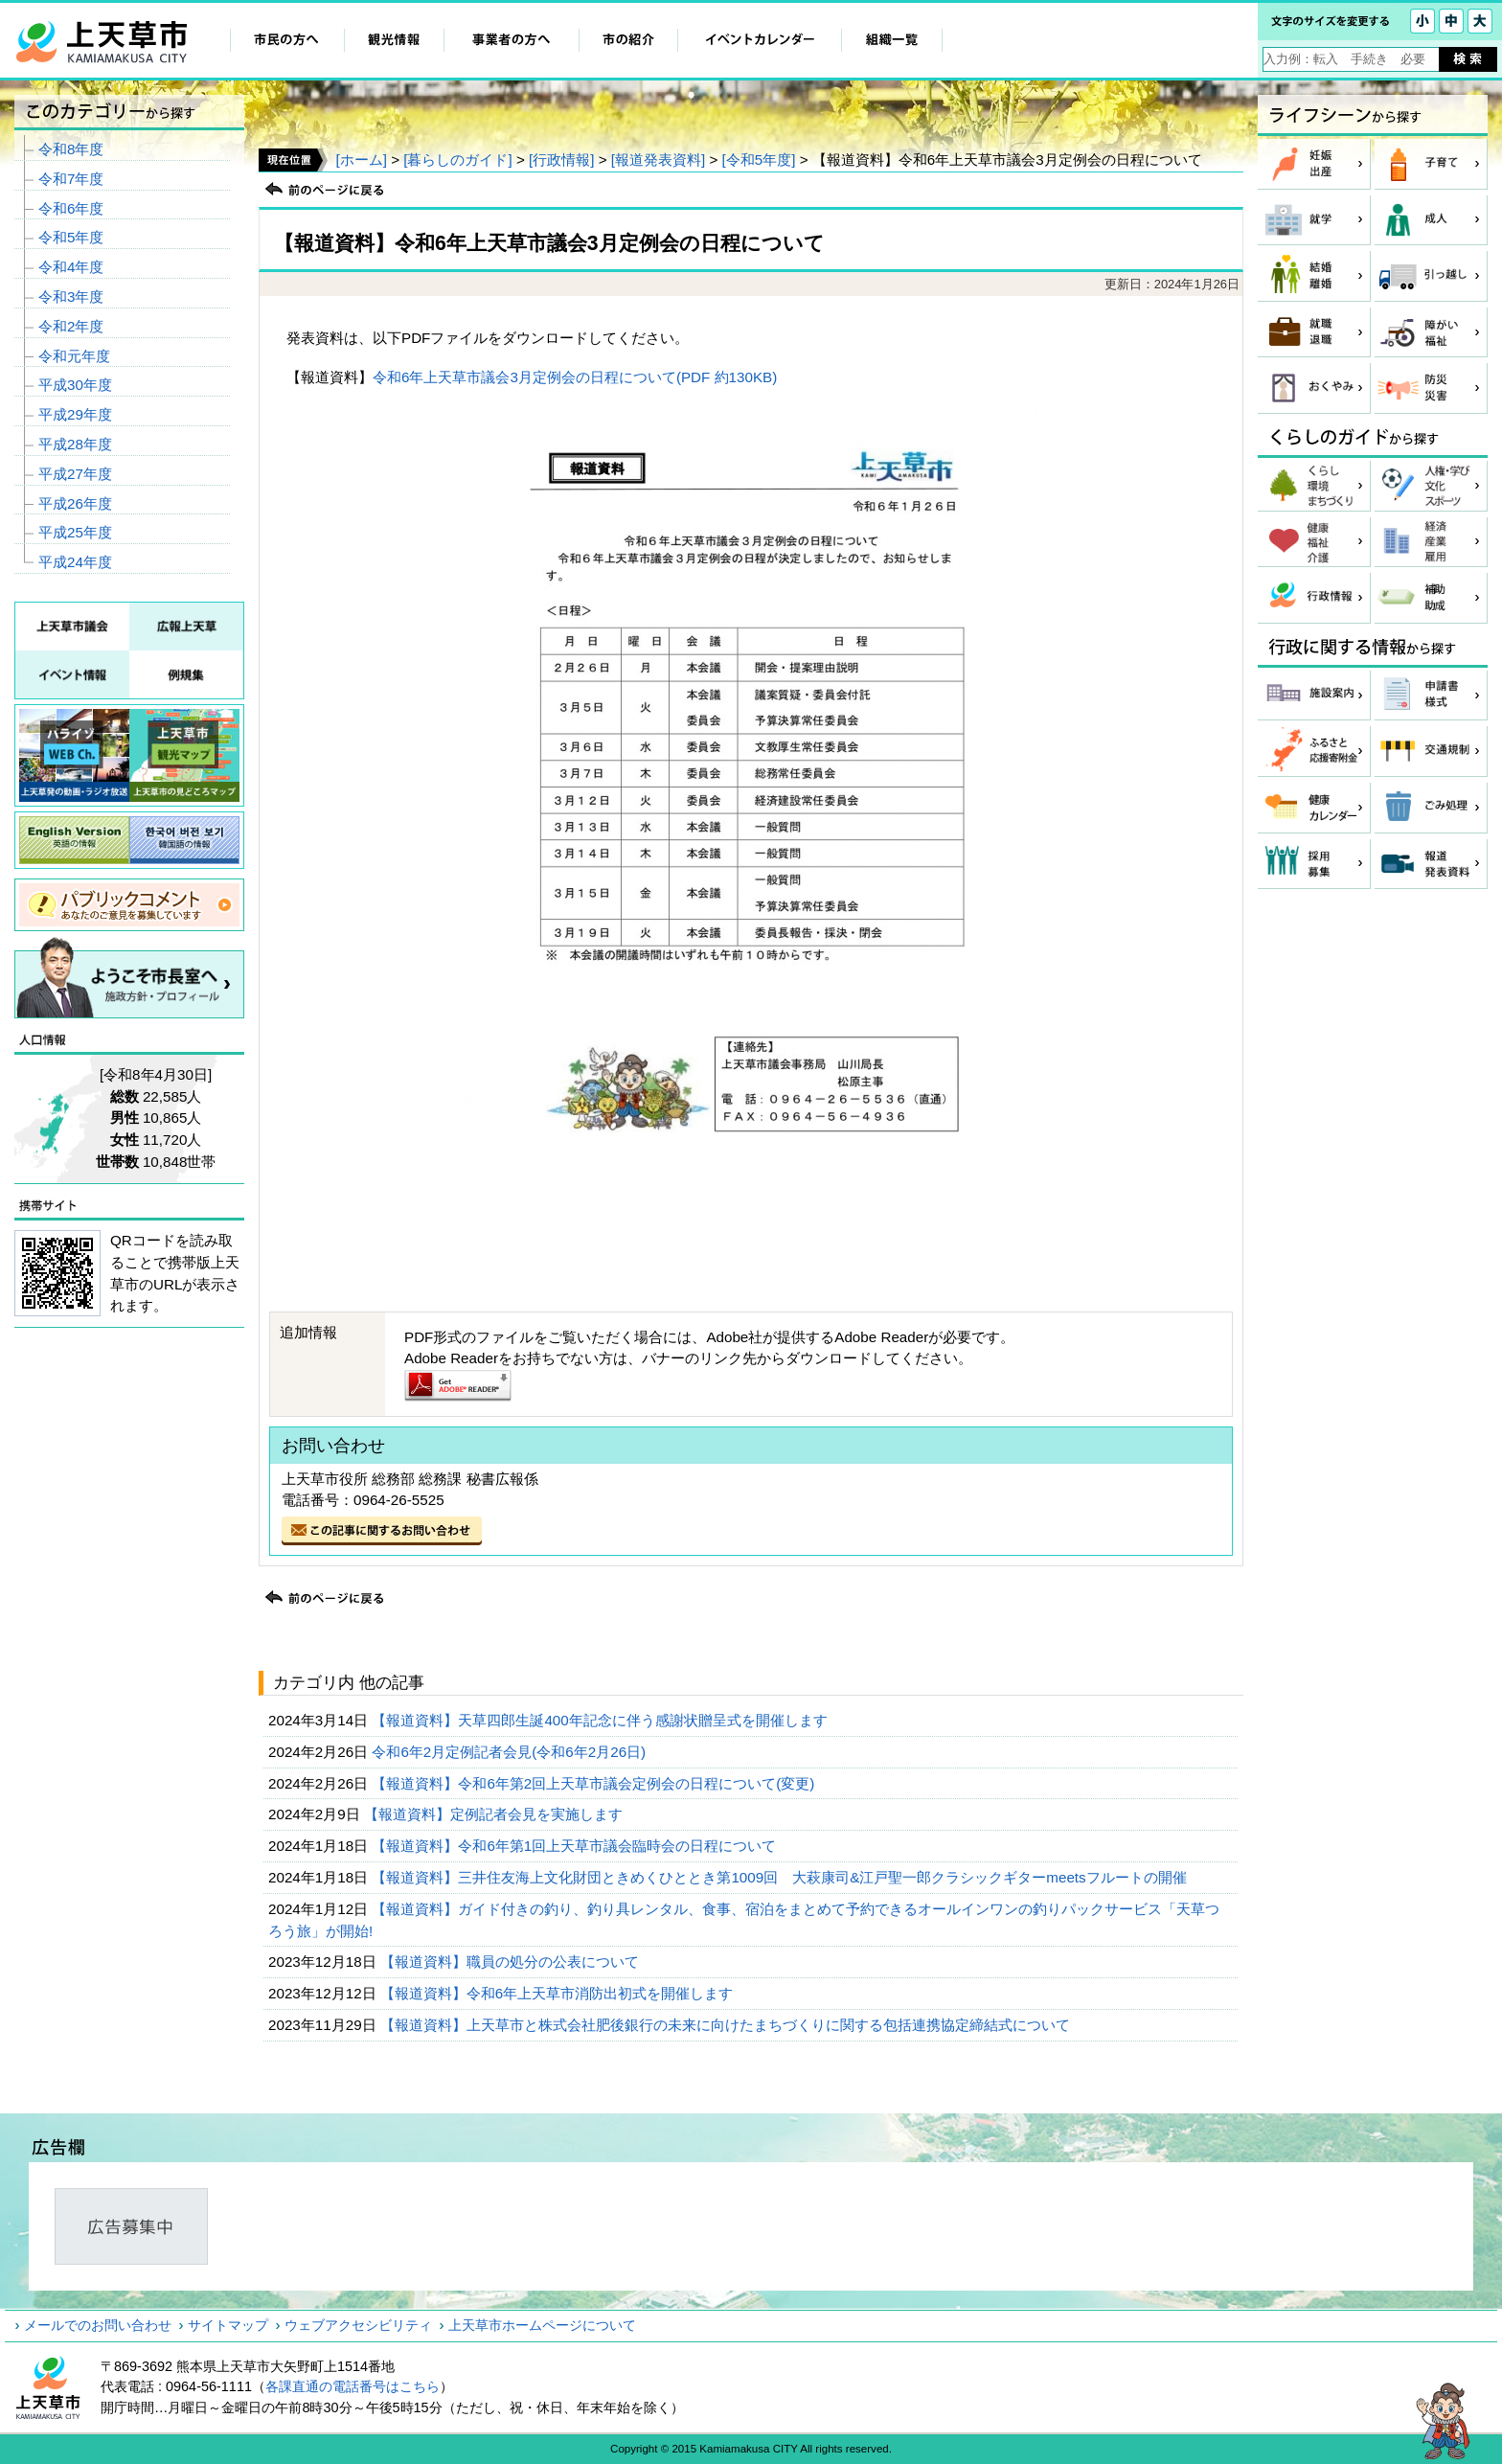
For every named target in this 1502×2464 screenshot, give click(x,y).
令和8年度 (70, 149)
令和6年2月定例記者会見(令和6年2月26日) (510, 1752)
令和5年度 (70, 237)
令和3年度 (70, 296)
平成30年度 (75, 384)
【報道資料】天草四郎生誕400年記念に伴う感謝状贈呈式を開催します (601, 1720)
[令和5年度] (759, 159)
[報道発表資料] (658, 159)
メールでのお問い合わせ (97, 2325)
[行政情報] (561, 159)
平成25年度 (75, 532)
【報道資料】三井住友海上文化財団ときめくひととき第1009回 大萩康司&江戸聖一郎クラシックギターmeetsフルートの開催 (781, 1877)
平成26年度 (75, 503)
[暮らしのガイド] (457, 159)
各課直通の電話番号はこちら (352, 2386)
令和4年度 (70, 267)
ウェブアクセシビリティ (358, 2325)
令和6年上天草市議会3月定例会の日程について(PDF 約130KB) (575, 377)
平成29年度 (75, 414)
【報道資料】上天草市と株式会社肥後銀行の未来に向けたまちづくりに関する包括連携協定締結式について (727, 2025)
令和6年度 (70, 208)
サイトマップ (228, 2325)
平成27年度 (75, 474)
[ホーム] (360, 159)
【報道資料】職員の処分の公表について (511, 1961)
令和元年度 (74, 356)
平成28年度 (75, 444)
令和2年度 (70, 326)
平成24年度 (75, 562)
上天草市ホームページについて (542, 2325)
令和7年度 (70, 179)
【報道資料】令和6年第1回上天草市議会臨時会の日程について (576, 1845)
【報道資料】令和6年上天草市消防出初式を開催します (559, 1993)
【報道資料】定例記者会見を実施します (495, 1814)
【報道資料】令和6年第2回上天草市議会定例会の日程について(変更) (595, 1783)
